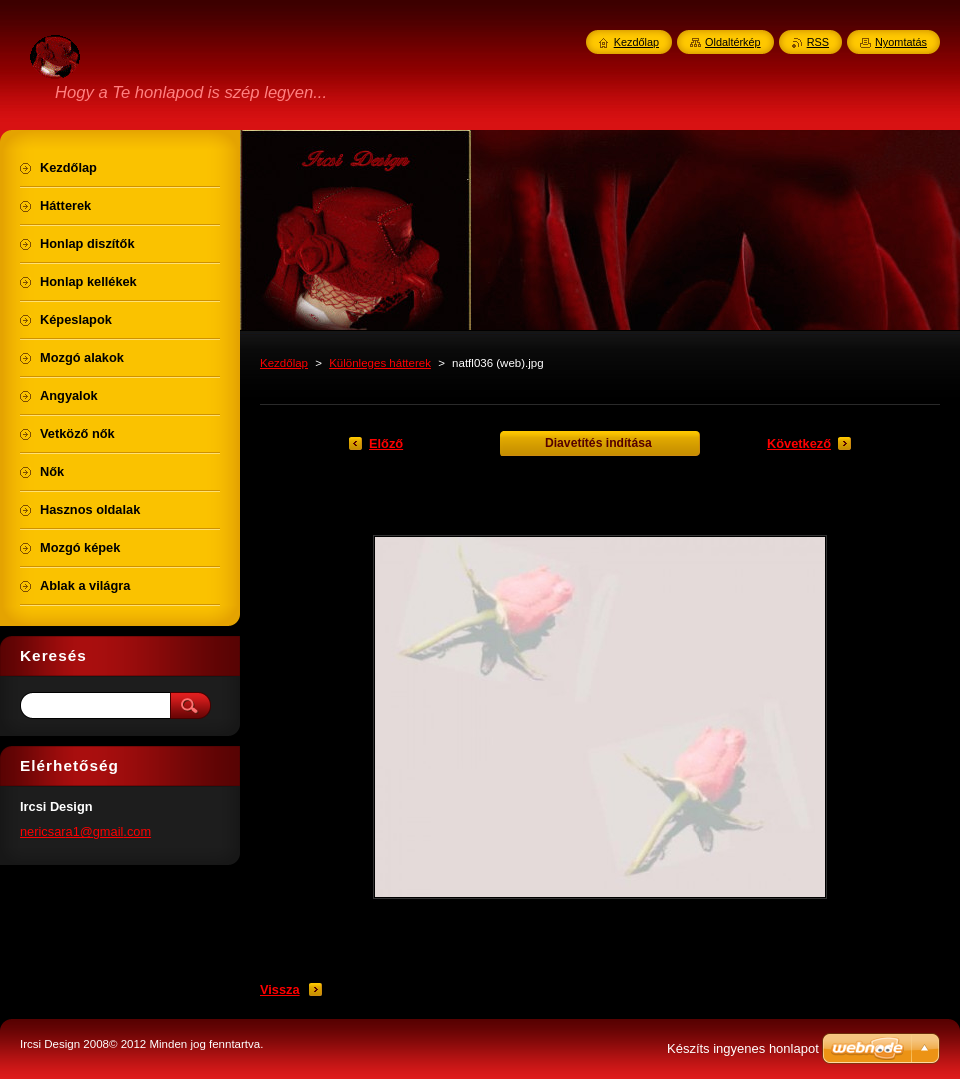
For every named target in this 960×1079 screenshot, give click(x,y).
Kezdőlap (284, 363)
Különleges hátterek (380, 363)
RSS (818, 42)
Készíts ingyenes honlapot (743, 1048)
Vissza (280, 989)
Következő (799, 443)
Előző (386, 443)
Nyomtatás (901, 42)
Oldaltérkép (733, 42)
